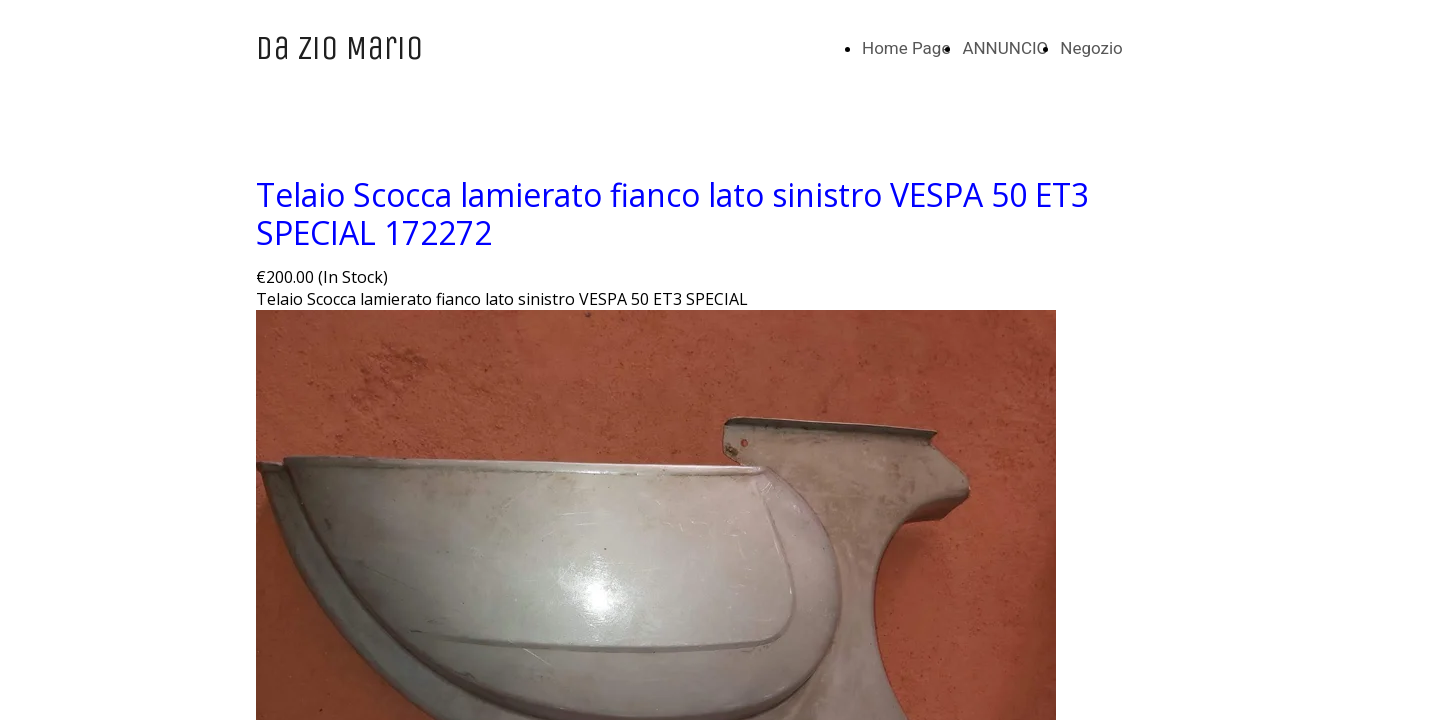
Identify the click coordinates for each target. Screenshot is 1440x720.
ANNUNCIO (1005, 48)
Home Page (906, 48)
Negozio (1091, 48)
